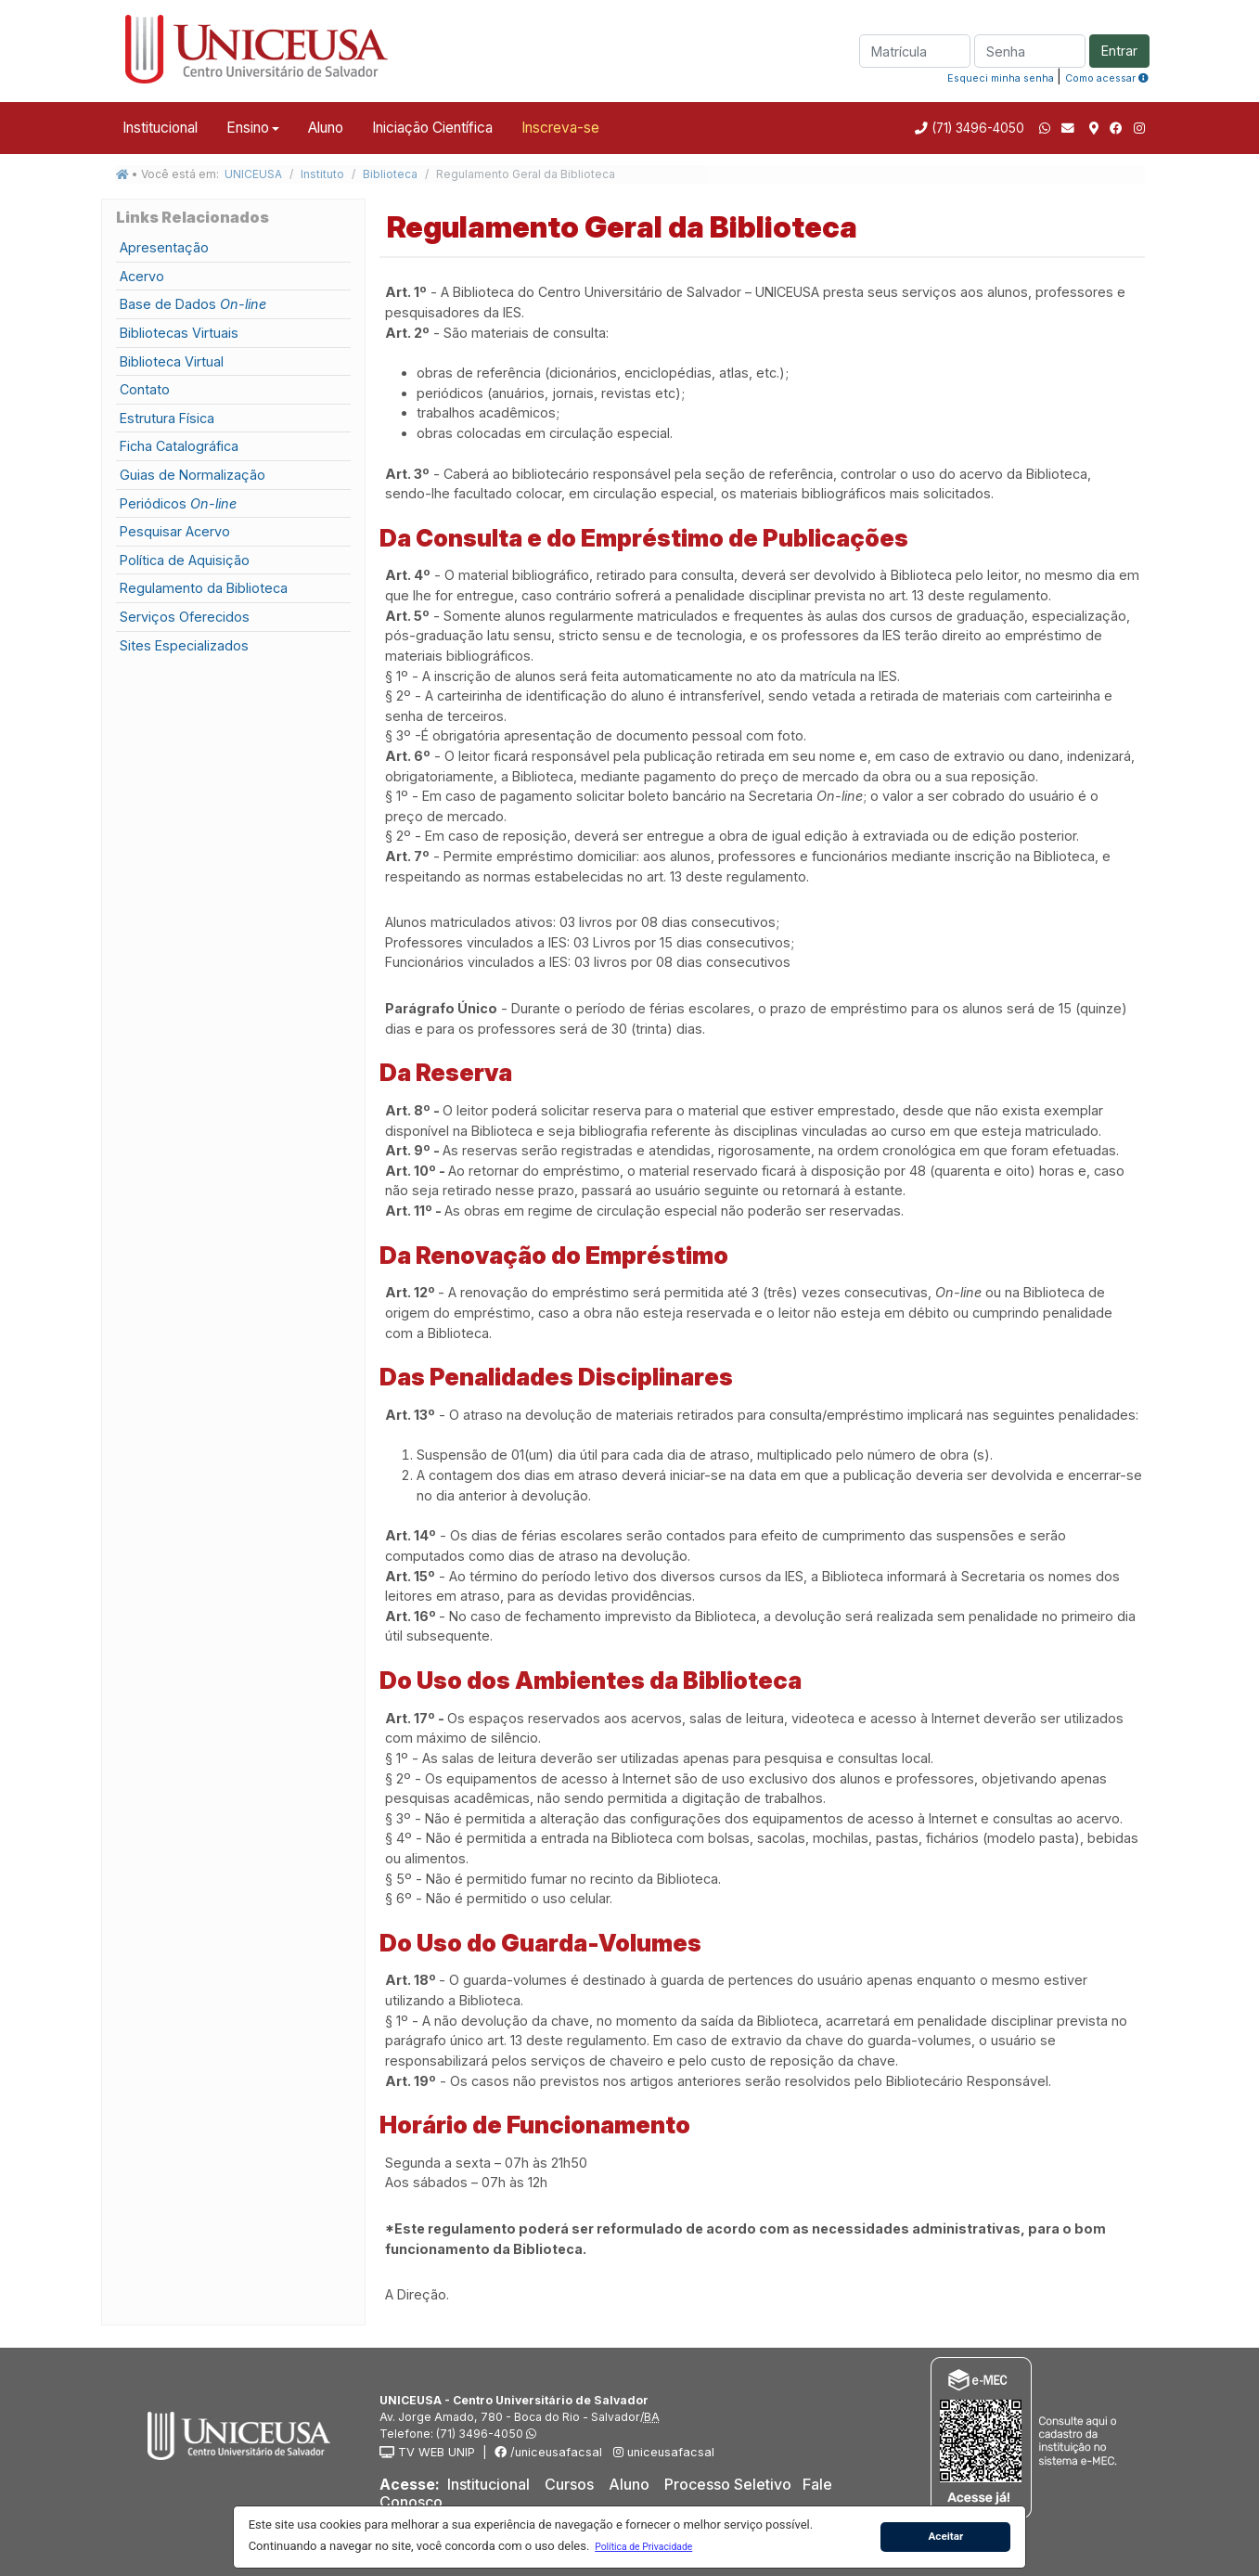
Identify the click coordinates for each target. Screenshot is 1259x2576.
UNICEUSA (253, 174)
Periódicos (178, 503)
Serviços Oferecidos (185, 617)
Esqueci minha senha (1000, 77)
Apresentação (164, 247)
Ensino (247, 127)
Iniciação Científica (432, 127)
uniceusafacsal (662, 2452)
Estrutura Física (167, 418)
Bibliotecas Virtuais (179, 333)
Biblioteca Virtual (172, 361)
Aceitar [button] (945, 2536)
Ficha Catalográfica (179, 446)
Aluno (325, 127)
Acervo (142, 276)
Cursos (569, 2484)
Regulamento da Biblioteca (204, 588)
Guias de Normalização (192, 475)
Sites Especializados (184, 645)
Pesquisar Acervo (175, 531)
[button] (644, 2546)
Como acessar (1107, 77)
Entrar (1119, 50)
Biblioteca (390, 174)
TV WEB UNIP (427, 2452)
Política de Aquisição (185, 560)
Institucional (160, 127)
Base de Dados (193, 304)
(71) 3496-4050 (976, 128)
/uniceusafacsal (548, 2452)
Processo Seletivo (727, 2484)
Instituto (322, 174)
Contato (145, 389)
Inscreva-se (560, 127)
